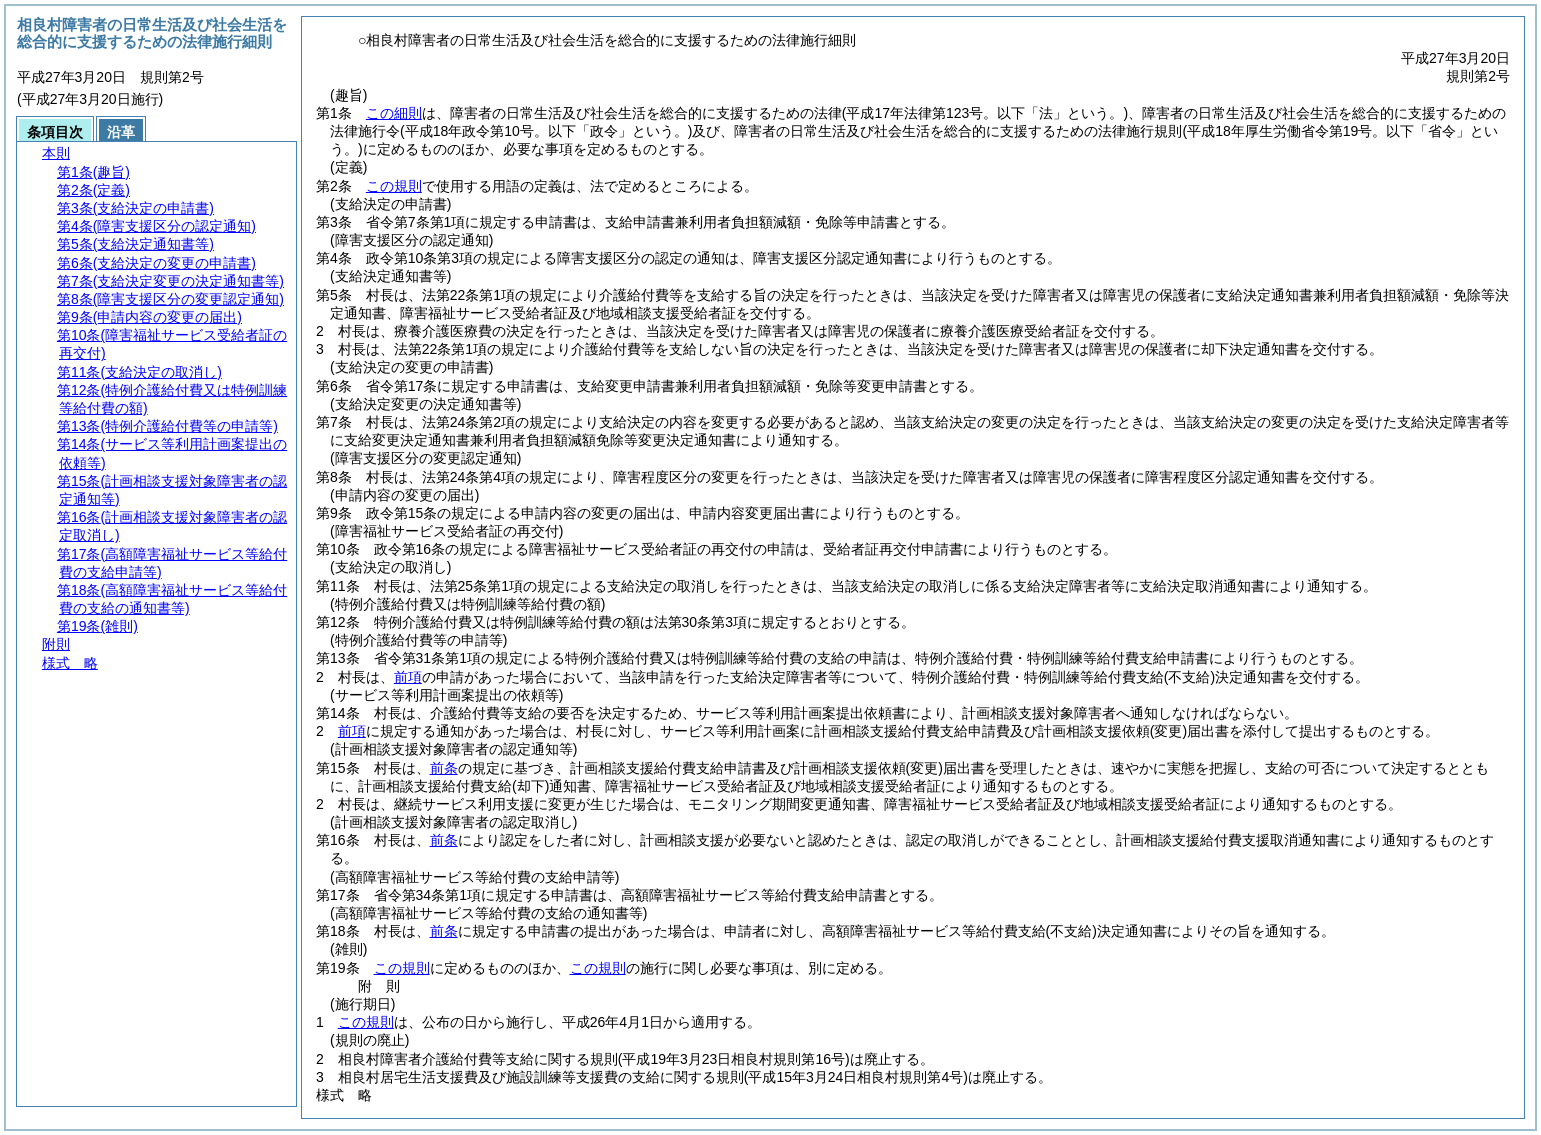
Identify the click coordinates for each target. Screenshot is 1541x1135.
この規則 (394, 186)
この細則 (394, 113)
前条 (444, 768)
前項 (408, 677)
